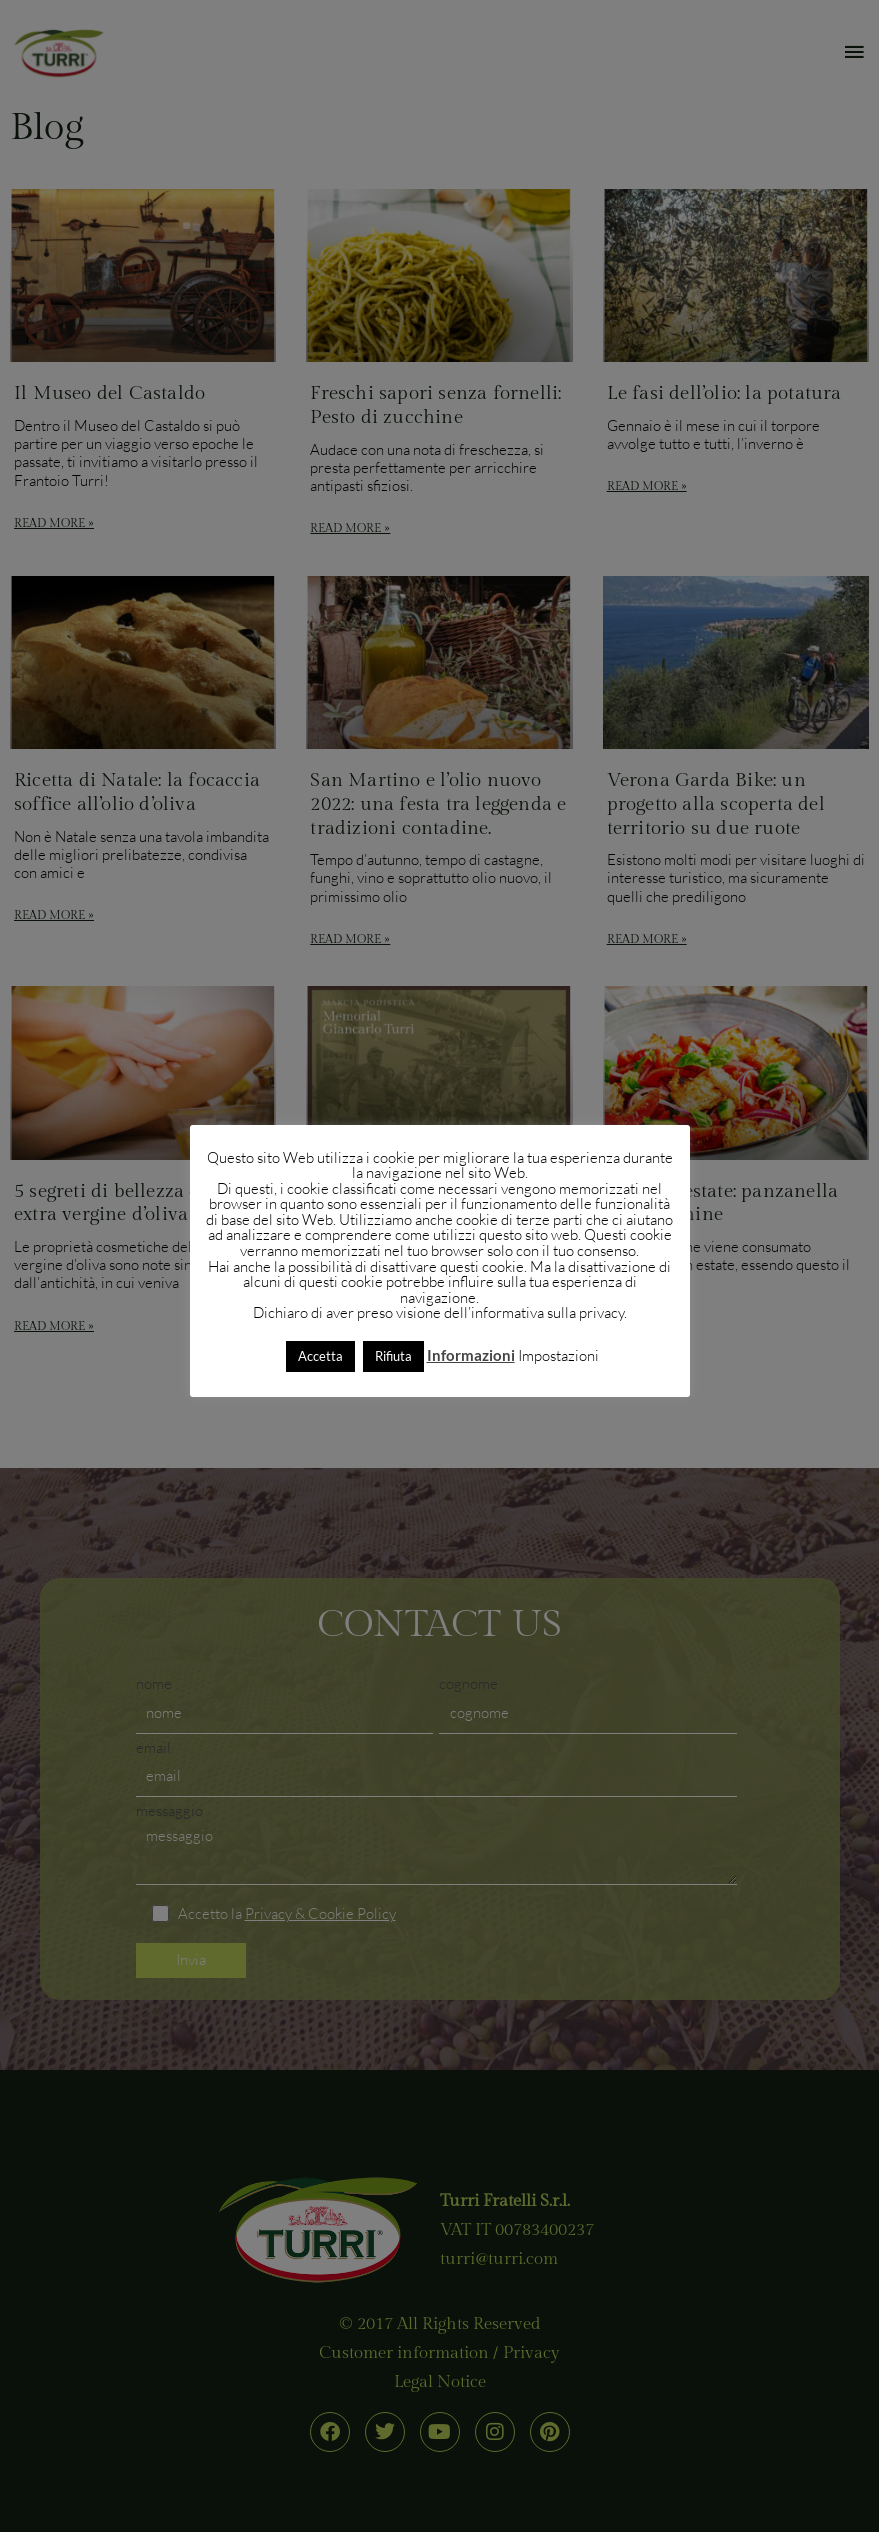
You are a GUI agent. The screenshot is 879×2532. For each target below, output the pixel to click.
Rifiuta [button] (393, 1356)
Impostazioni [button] (558, 1355)
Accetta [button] (320, 1356)
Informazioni (471, 1355)
